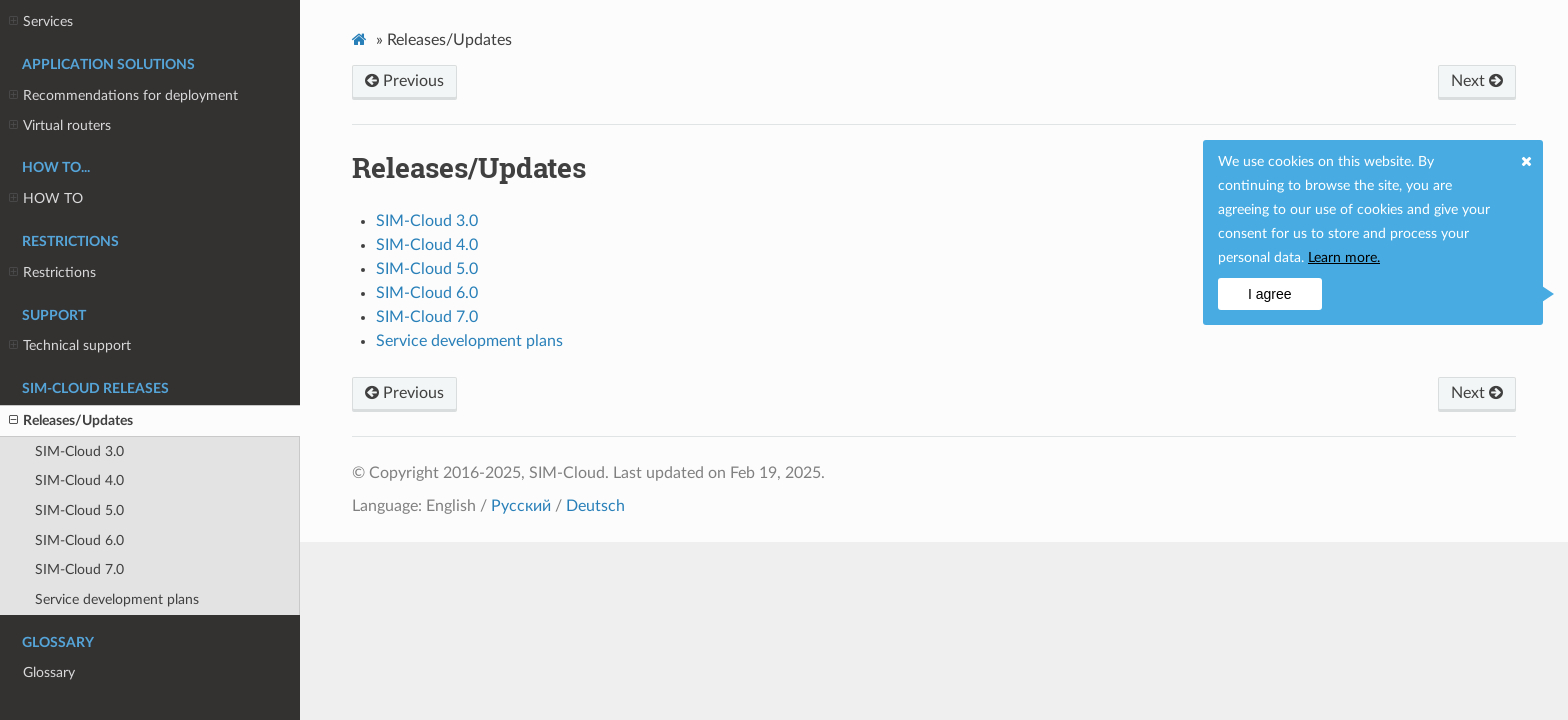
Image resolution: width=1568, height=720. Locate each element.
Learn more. (1344, 258)
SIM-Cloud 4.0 (79, 480)
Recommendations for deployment (123, 96)
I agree (1270, 294)
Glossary (49, 672)
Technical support (70, 346)
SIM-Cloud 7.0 (79, 569)
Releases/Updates (71, 421)
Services (41, 22)
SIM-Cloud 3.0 (79, 451)
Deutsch (595, 506)
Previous (404, 81)
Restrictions (52, 273)
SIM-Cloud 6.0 (79, 540)
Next (1477, 81)
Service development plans (117, 599)
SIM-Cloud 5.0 (79, 510)
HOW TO (46, 199)
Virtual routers (60, 126)
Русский (521, 506)
